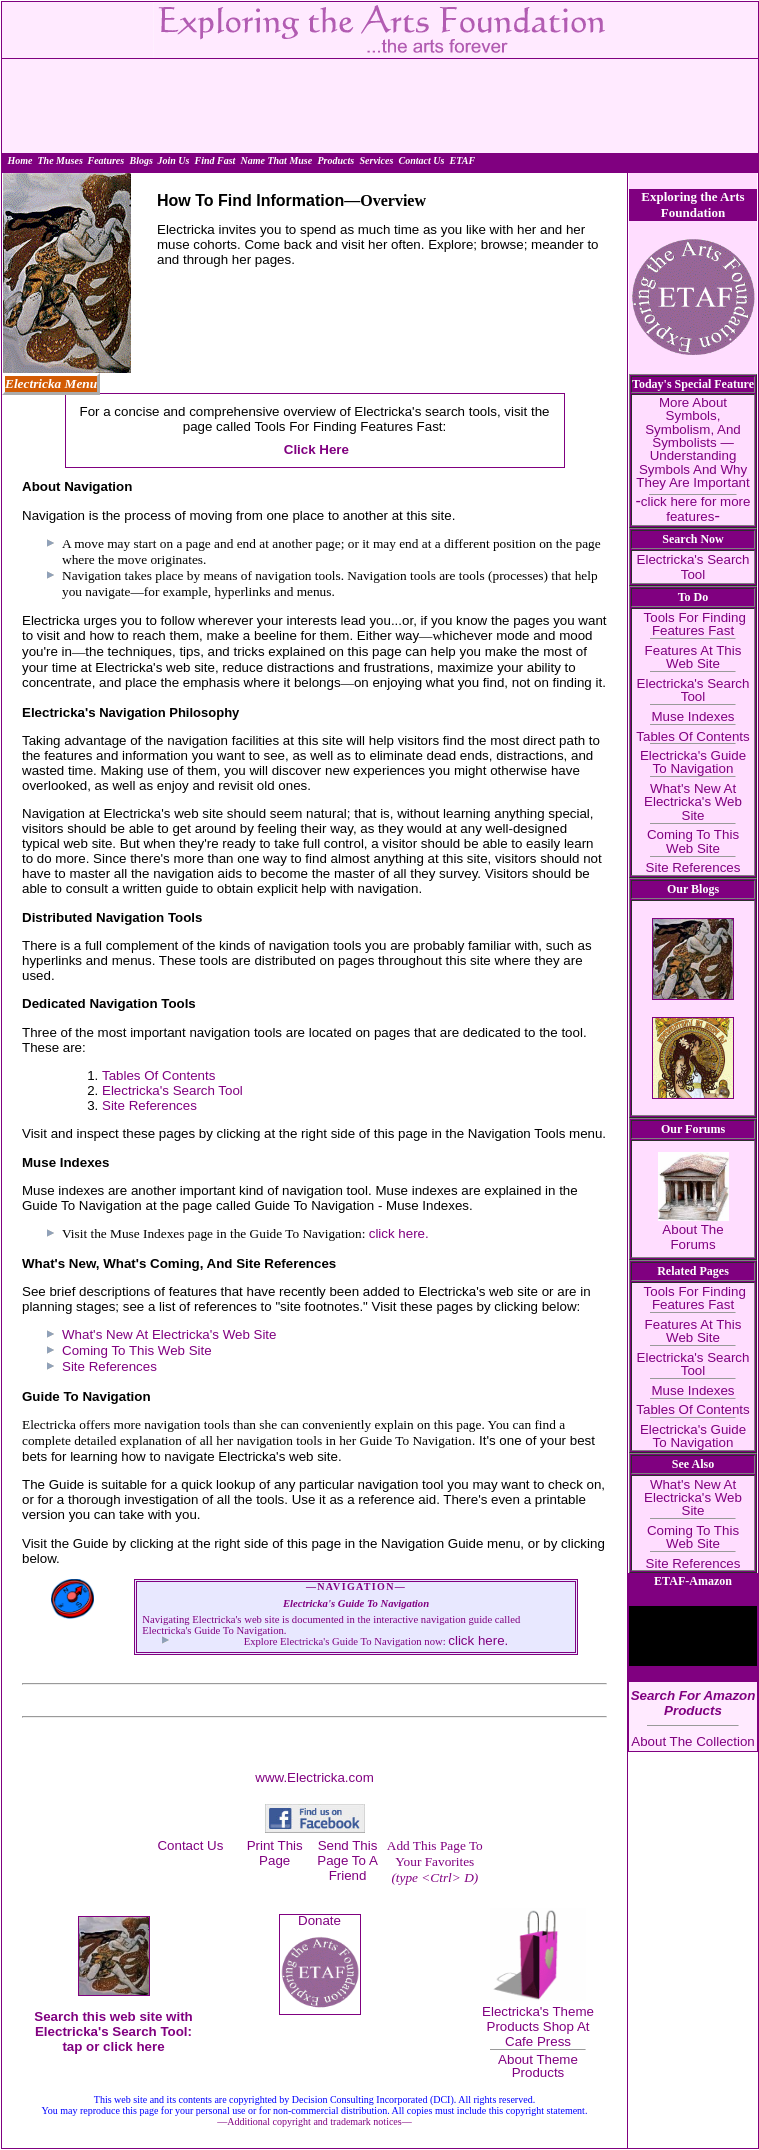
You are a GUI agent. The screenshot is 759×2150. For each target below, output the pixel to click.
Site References (149, 1105)
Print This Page (275, 1853)
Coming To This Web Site (137, 1350)
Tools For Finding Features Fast (693, 624)
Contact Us (190, 1845)
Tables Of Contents (158, 1075)
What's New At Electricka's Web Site (169, 1334)
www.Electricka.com (314, 1777)
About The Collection (693, 1741)
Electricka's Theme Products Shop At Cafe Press (538, 2026)
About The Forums (692, 1237)
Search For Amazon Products (693, 1703)
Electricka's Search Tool (172, 1090)
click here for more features (696, 508)
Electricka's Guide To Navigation (693, 762)
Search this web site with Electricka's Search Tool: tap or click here (113, 2031)
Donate (319, 1920)
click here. (399, 1233)
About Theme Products (538, 2066)
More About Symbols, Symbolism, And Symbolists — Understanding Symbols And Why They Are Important (692, 442)
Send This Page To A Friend (347, 1860)
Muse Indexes (693, 716)
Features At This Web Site (693, 657)
